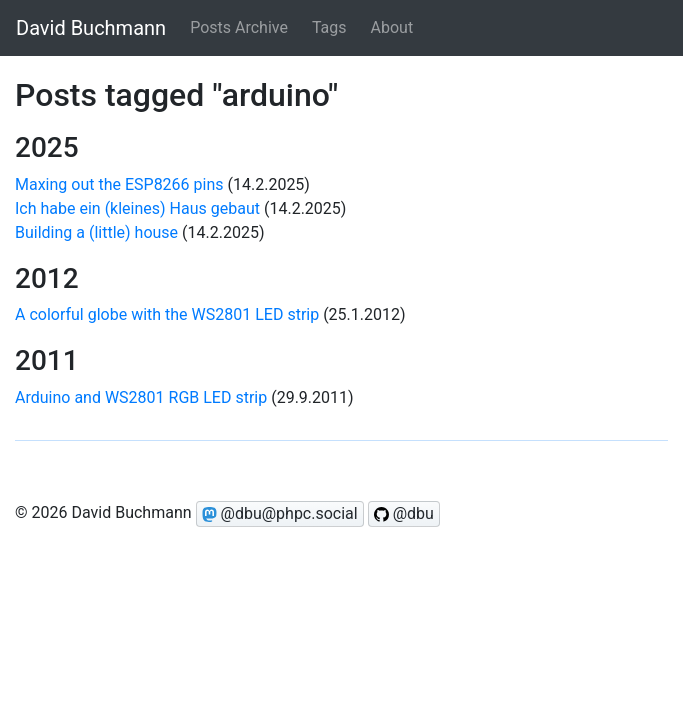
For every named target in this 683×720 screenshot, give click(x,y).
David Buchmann (91, 28)
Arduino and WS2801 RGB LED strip (141, 397)
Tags (329, 27)
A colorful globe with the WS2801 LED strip (167, 314)
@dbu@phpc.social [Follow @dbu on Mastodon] (280, 513)
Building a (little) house (96, 232)
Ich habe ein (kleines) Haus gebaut (137, 208)
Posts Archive (239, 27)
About (392, 27)
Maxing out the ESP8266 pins (119, 184)
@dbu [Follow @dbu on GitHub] (404, 513)
